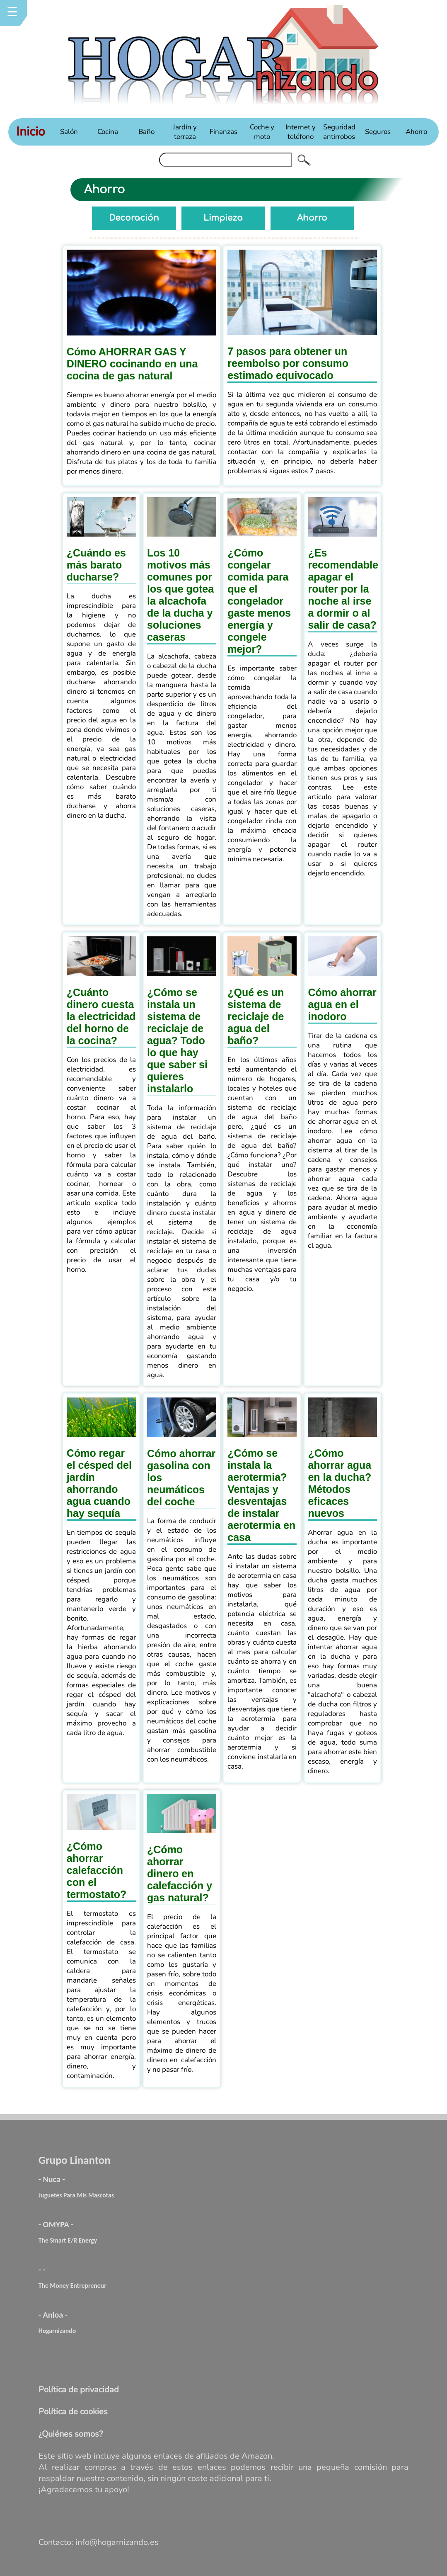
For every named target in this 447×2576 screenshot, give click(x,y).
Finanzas (223, 131)
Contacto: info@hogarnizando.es (99, 2542)
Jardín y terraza (185, 131)
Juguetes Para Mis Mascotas (76, 2195)
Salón (69, 131)
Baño (146, 131)
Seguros (378, 131)
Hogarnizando (57, 2331)
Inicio (30, 131)
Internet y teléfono (300, 131)
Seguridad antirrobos (339, 131)
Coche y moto (262, 131)
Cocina (107, 131)
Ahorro (416, 131)
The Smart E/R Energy (68, 2240)
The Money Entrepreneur (72, 2285)
